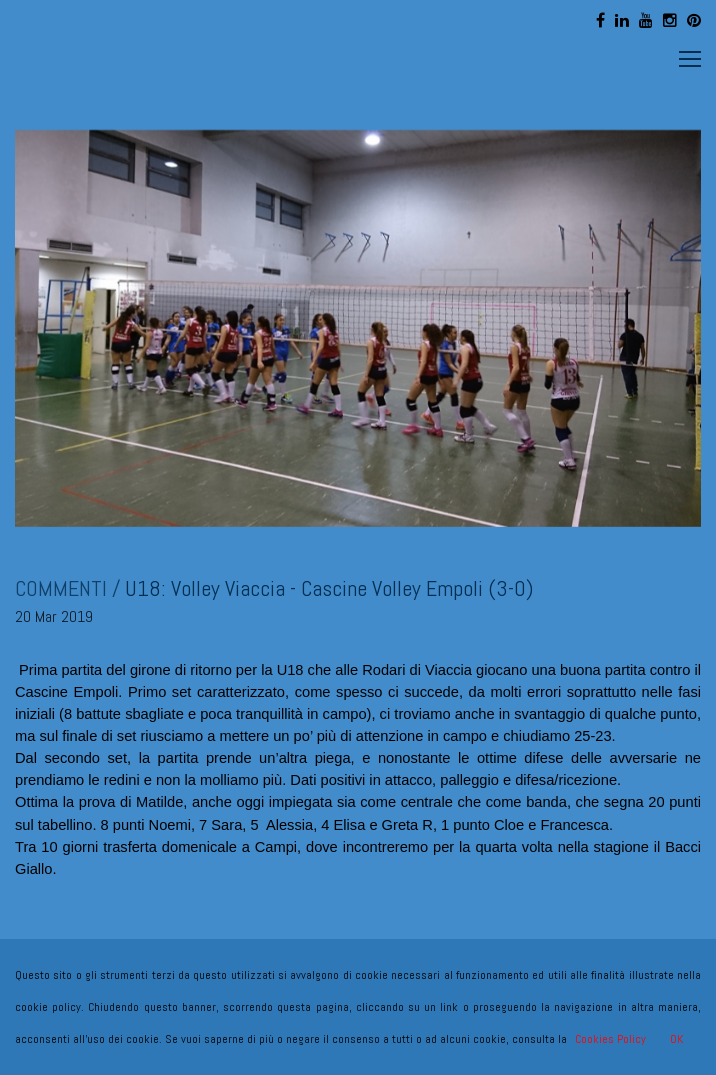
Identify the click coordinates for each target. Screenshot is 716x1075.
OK (676, 1039)
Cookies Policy (610, 1039)
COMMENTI (61, 588)
